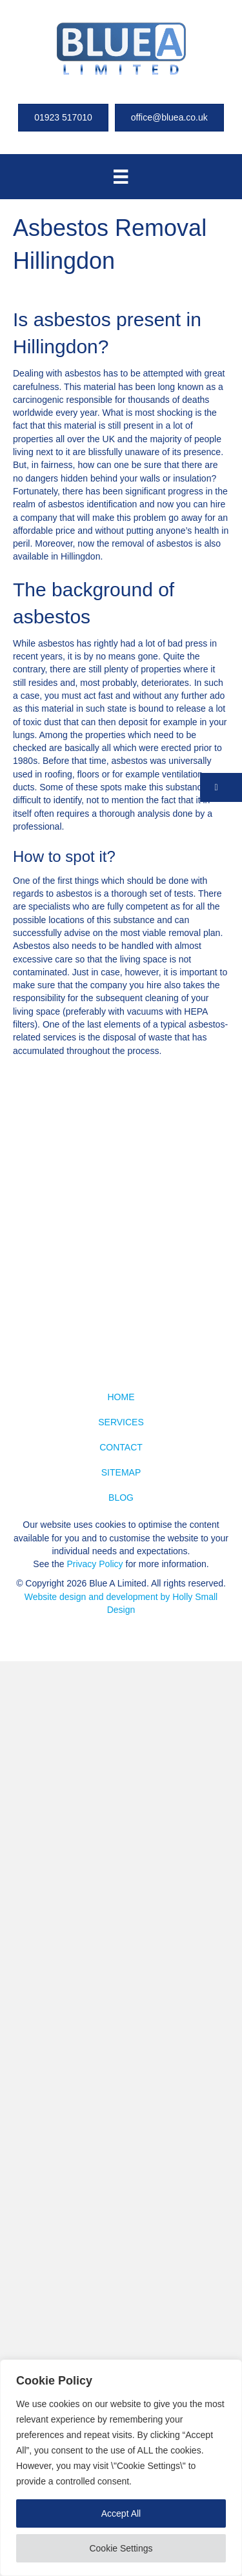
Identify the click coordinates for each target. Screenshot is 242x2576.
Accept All (121, 2513)
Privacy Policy (94, 1564)
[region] (121, 2467)
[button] (221, 787)
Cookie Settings (120, 2548)
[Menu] (121, 177)
